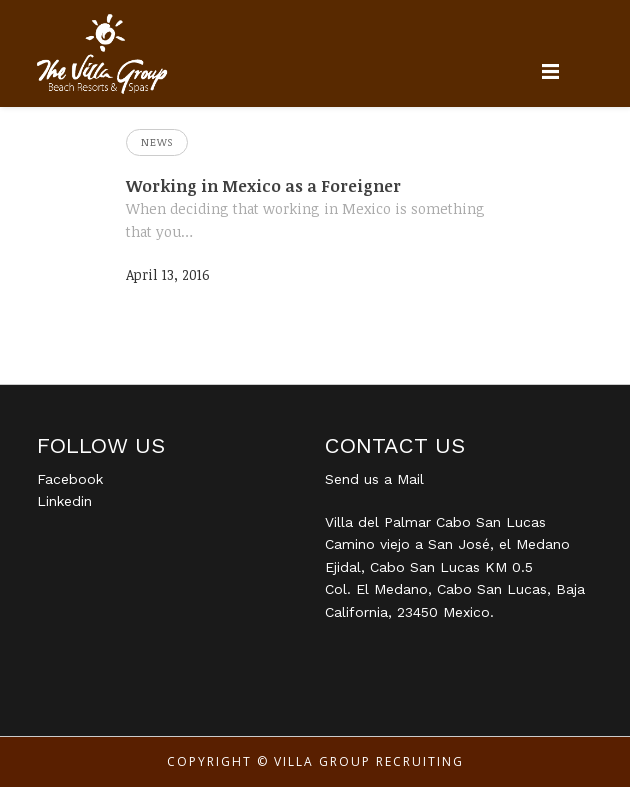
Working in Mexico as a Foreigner (263, 186)
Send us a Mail (374, 479)
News (157, 142)
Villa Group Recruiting (369, 761)
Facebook (70, 479)
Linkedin (64, 501)
